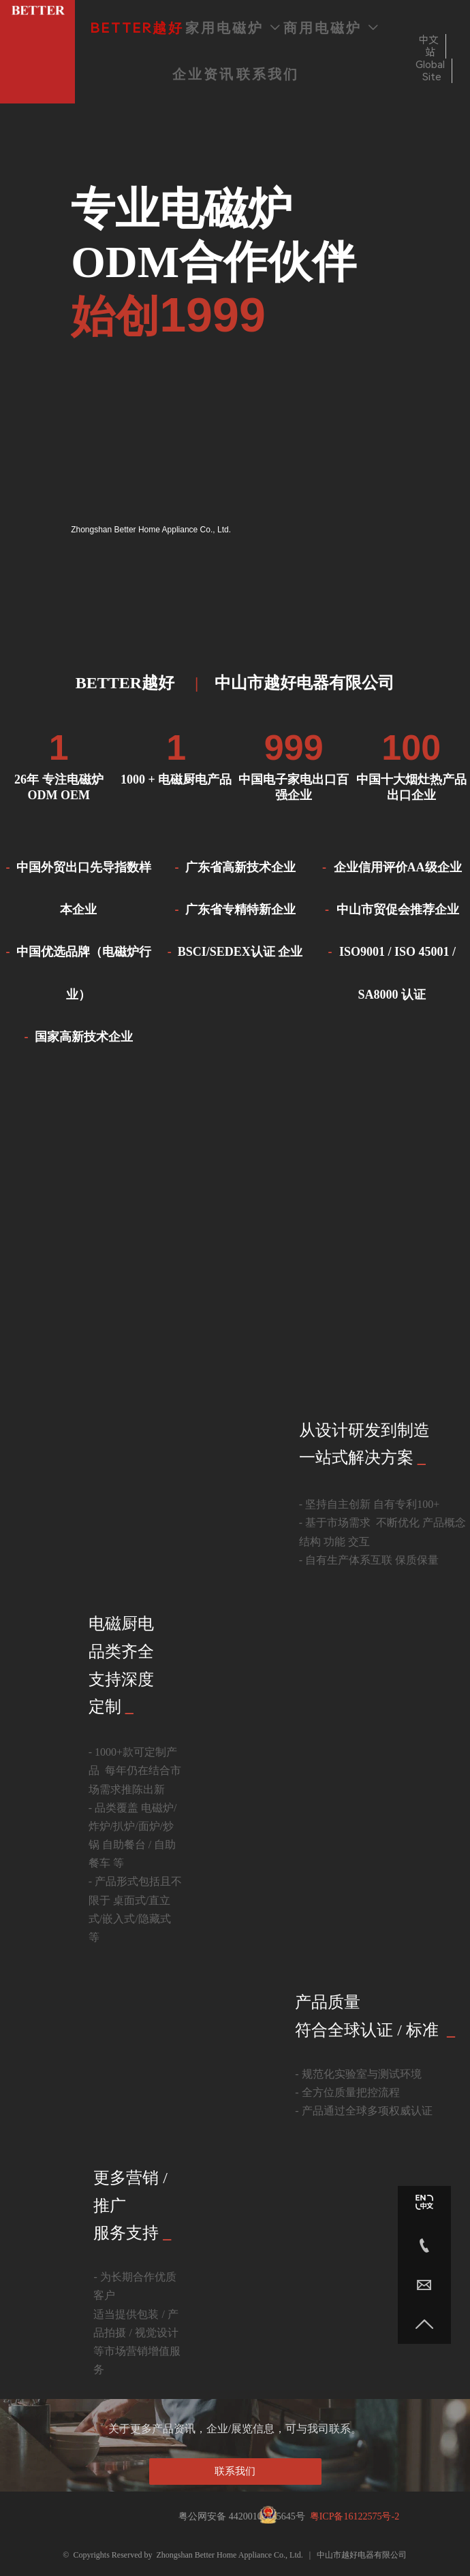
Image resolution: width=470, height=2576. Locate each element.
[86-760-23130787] (424, 2245)
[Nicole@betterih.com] (424, 2284)
